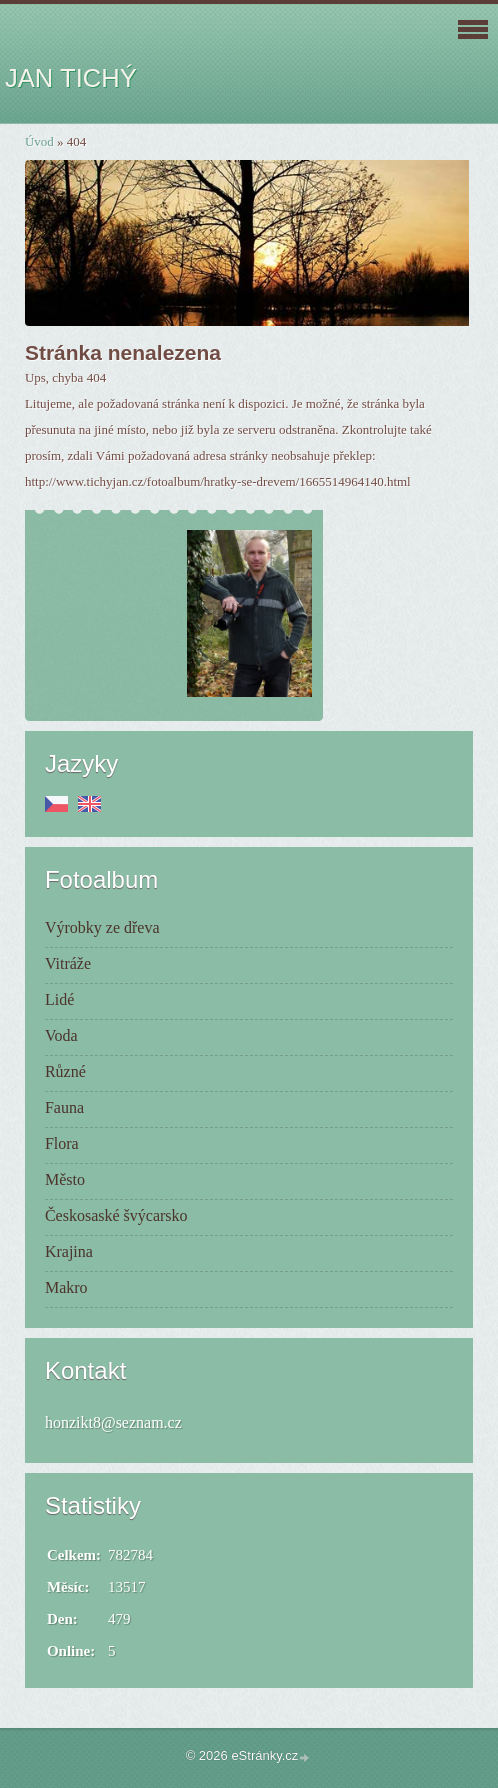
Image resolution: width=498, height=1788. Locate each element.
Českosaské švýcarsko (116, 1215)
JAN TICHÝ (71, 78)
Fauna (64, 1107)
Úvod (39, 141)
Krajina (69, 1251)
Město (65, 1179)
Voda (61, 1035)
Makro (66, 1287)
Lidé (59, 999)
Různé (65, 1071)
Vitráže (68, 963)
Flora (62, 1143)
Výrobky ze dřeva (102, 927)
